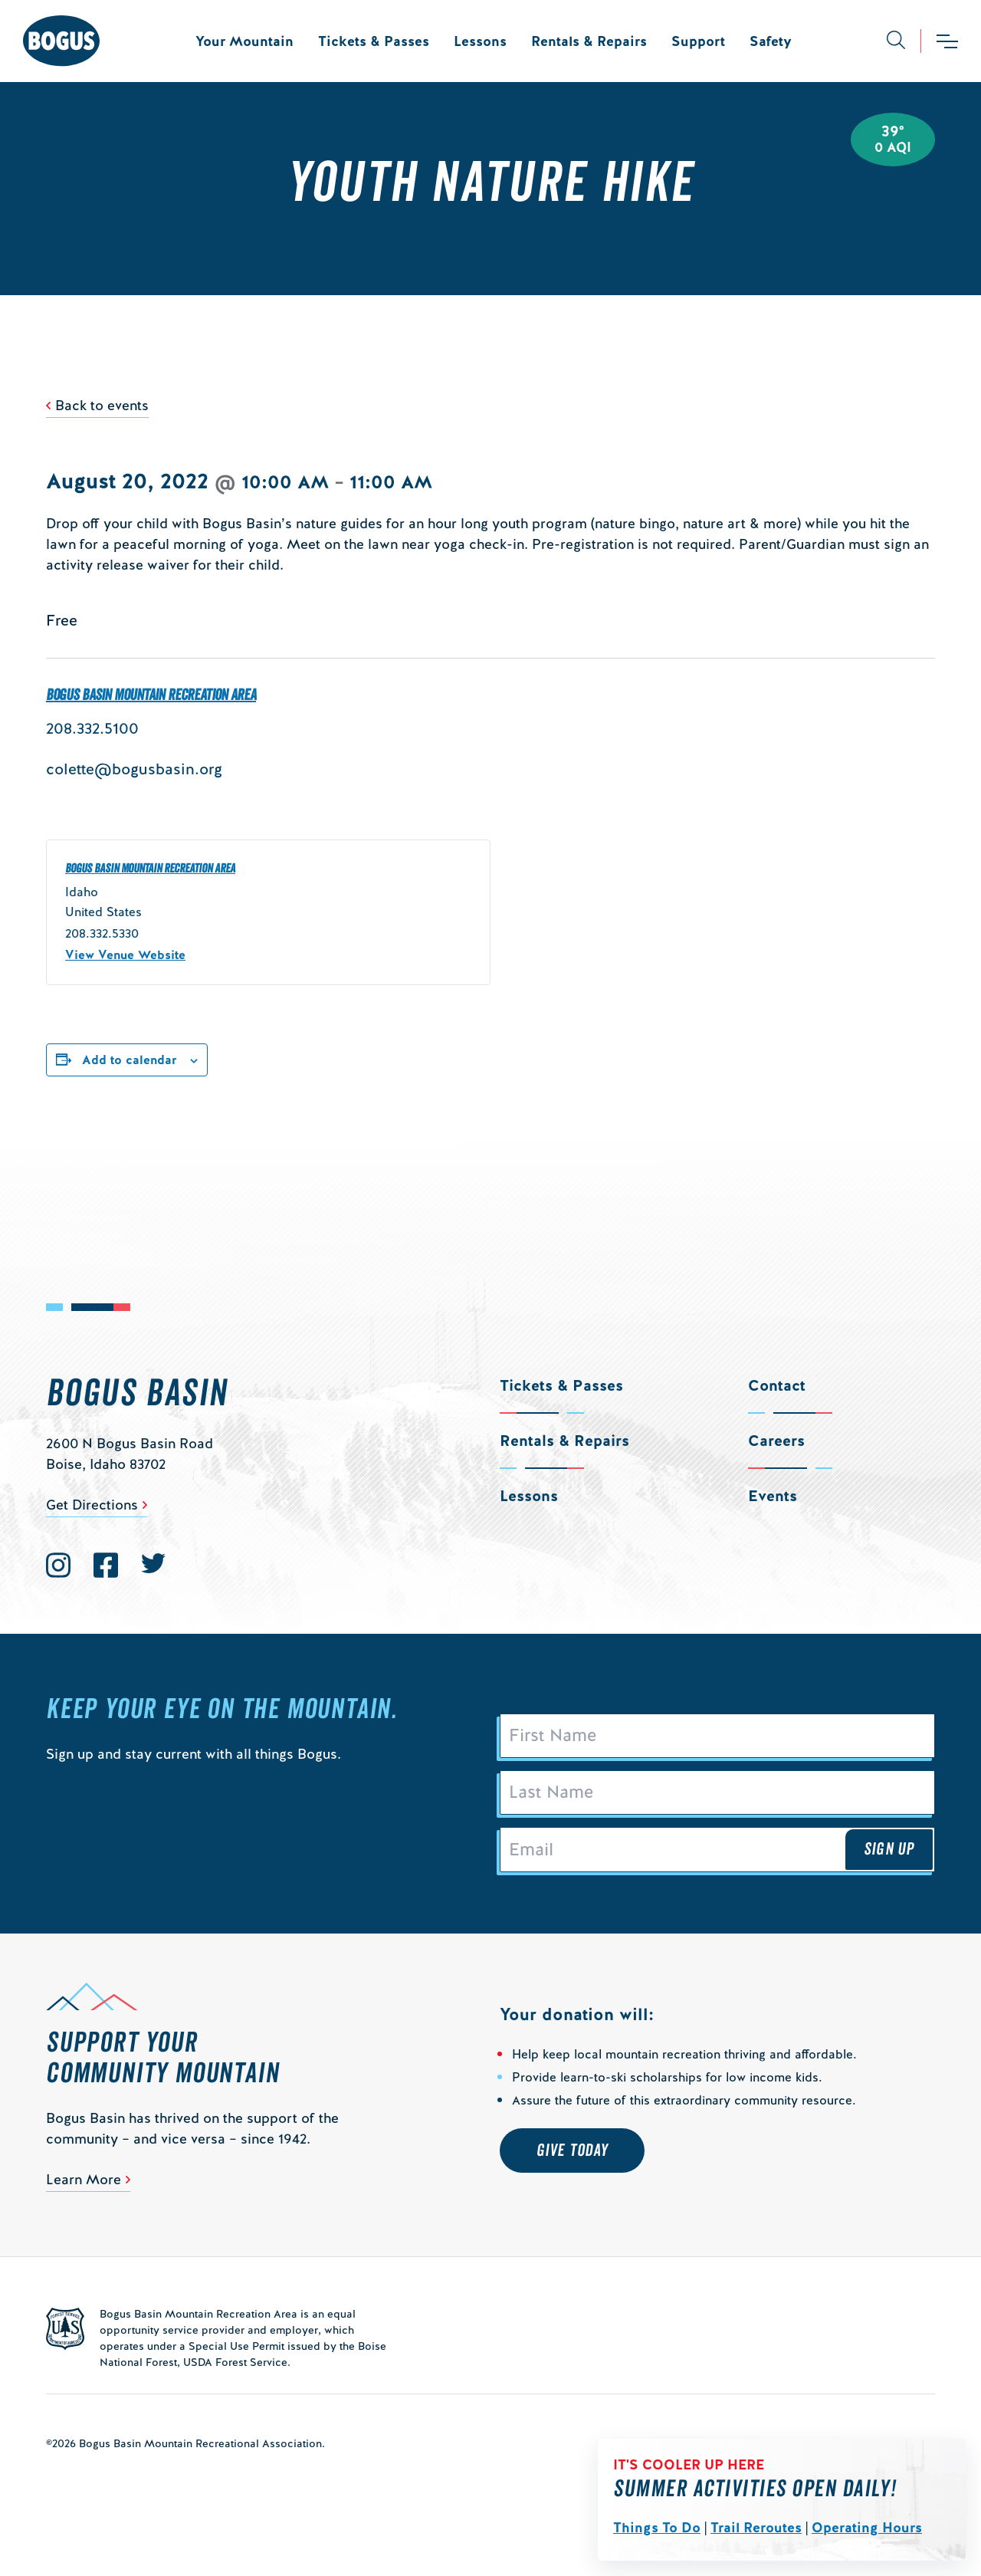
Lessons (480, 41)
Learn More (83, 2179)
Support (698, 41)
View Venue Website (125, 955)
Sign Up (889, 1849)
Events (772, 1496)
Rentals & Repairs (589, 41)
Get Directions (92, 1504)
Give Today (572, 2150)
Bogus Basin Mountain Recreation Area (151, 695)
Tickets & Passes (373, 41)
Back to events (102, 405)
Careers (776, 1441)
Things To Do (656, 2527)
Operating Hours (867, 2527)
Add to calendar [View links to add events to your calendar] (129, 1060)
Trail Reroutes (756, 2527)
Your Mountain (244, 41)
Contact (776, 1385)
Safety (771, 41)
